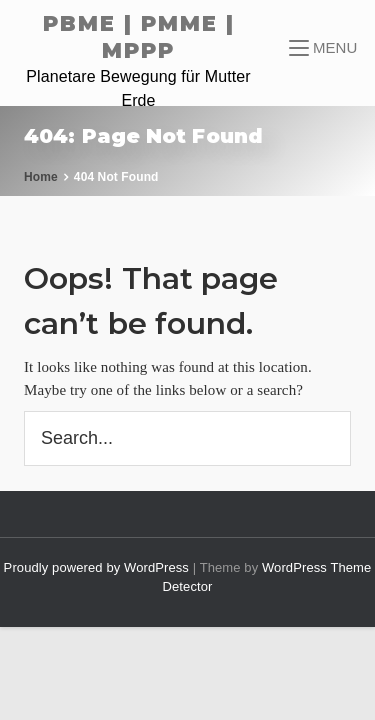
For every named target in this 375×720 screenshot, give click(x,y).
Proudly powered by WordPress (98, 567)
